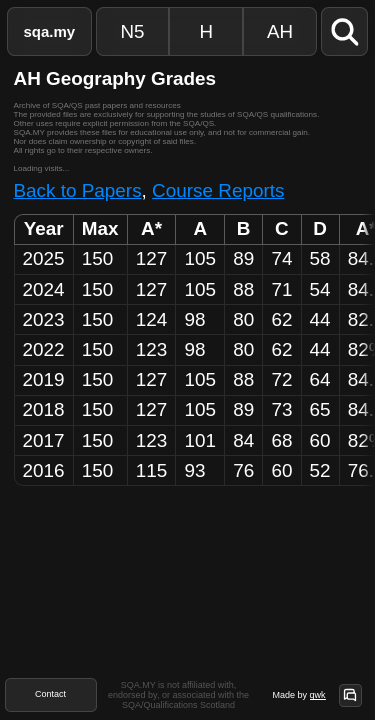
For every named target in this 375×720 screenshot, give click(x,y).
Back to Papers (78, 190)
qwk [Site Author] (317, 695)
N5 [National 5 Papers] (133, 31)
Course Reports (218, 190)
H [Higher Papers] (206, 31)
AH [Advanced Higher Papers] (280, 31)
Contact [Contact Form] (50, 694)
